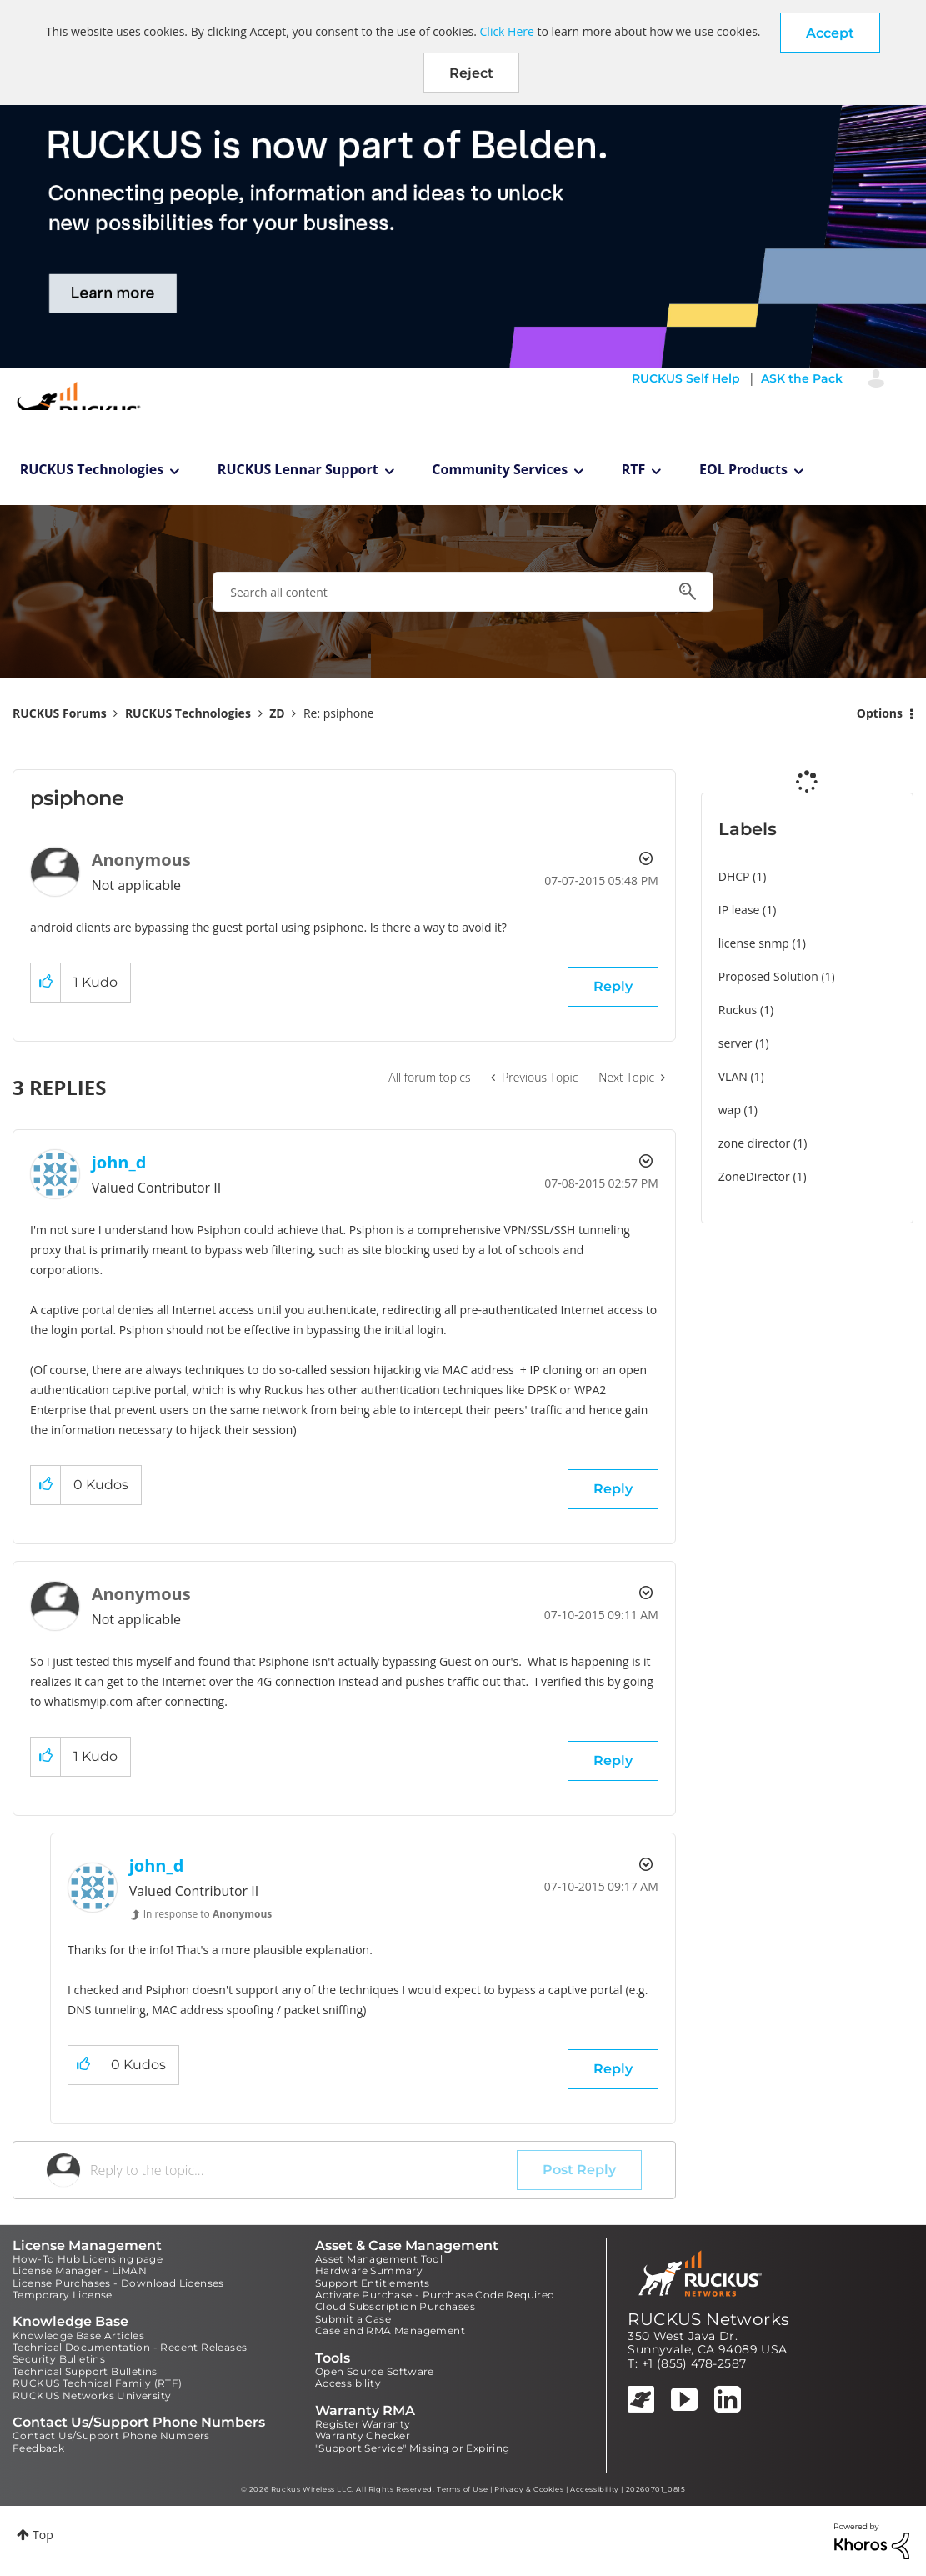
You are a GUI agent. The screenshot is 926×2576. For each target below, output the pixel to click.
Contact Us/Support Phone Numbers (111, 2435)
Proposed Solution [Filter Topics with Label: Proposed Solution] (768, 976)
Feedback (38, 2448)
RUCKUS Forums (60, 713)
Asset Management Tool (379, 2259)
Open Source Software (374, 2371)
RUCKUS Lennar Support (298, 469)
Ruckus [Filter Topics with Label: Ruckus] (738, 1010)
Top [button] (43, 2535)
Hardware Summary (369, 2270)
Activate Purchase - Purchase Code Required (435, 2294)
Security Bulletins (59, 2359)
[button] (830, 33)
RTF (634, 469)
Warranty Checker (362, 2435)
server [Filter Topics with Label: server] (735, 1043)
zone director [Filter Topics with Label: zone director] (754, 1143)
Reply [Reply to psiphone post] (613, 986)
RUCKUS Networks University (92, 2395)
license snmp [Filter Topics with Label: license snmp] (753, 943)
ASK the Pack (802, 378)
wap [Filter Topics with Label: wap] (729, 1110)
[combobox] (463, 592)
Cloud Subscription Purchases (395, 2306)
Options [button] (880, 713)
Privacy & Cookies (528, 2489)
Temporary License (63, 2294)
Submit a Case (353, 2319)
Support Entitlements (372, 2283)
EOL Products (743, 469)
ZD (276, 713)
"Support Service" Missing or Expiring (412, 2448)
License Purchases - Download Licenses (118, 2283)
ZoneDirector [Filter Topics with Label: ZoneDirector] (754, 1176)
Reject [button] (471, 73)
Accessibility (348, 2383)
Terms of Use (462, 2489)
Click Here (507, 31)
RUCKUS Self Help (686, 378)
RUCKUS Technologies (92, 469)
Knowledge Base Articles (78, 2335)
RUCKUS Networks (708, 2319)
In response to (208, 1914)
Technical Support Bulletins (85, 2371)
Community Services (500, 469)
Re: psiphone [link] (338, 713)
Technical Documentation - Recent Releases (130, 2347)
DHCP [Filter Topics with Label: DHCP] (734, 876)
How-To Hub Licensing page (88, 2259)
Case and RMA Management (390, 2330)
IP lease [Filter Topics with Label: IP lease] (739, 910)
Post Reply (579, 2170)
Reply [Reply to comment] (613, 1489)
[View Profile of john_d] (119, 1162)
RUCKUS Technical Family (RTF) (98, 2383)
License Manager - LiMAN (80, 2270)
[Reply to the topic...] (303, 2170)
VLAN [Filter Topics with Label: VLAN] (733, 1076)
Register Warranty (363, 2424)
